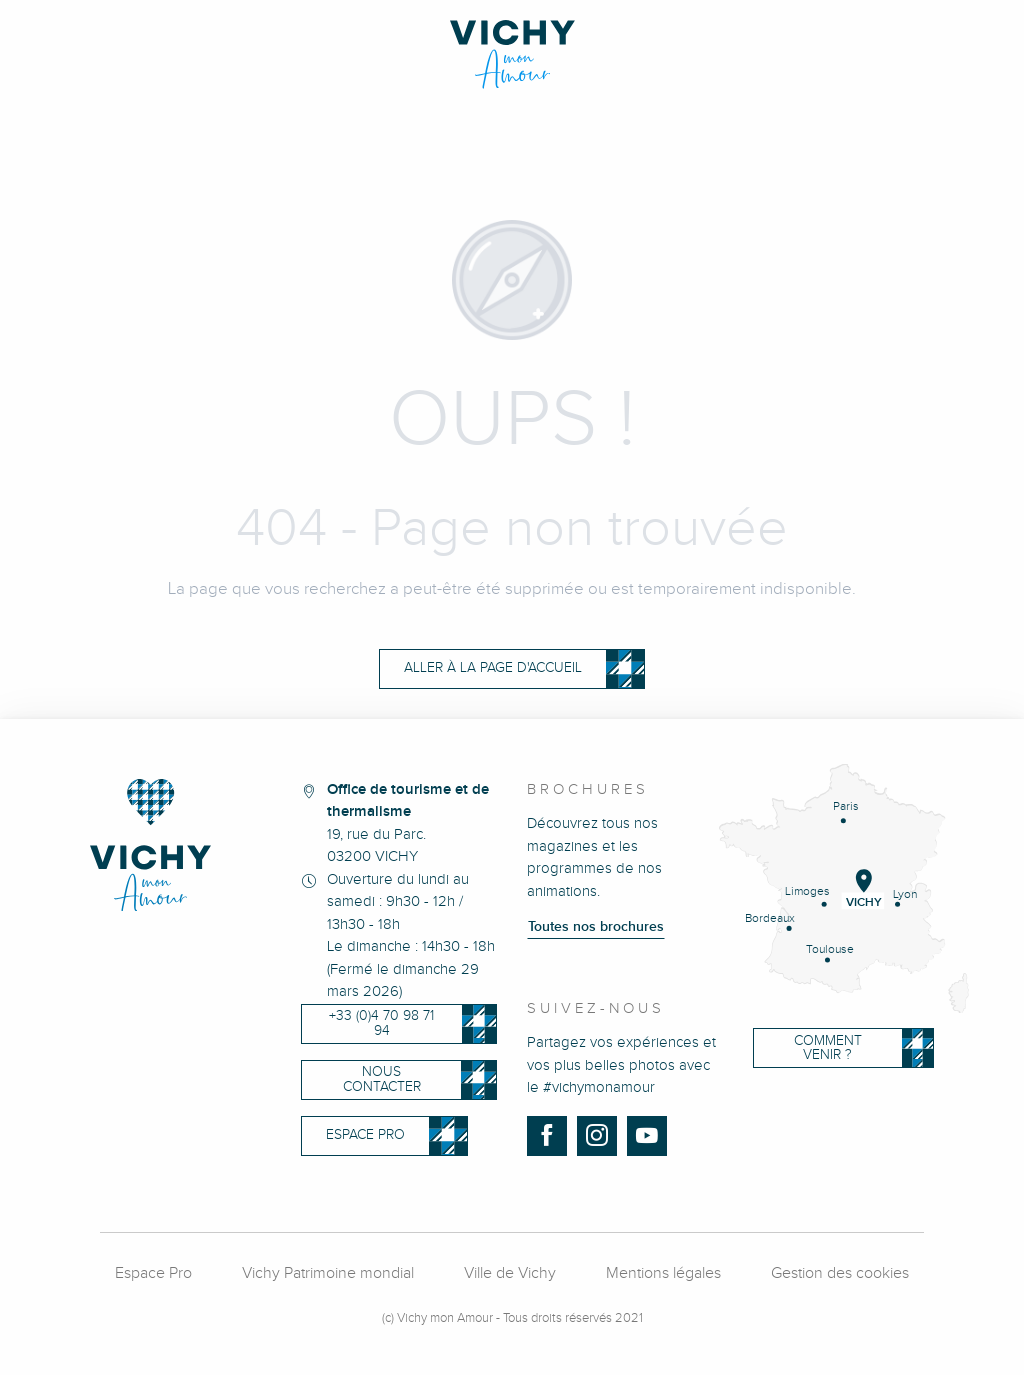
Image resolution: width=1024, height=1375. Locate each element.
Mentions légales (663, 1273)
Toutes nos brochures (596, 927)
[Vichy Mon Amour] (512, 54)
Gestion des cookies (840, 1273)
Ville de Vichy (510, 1273)
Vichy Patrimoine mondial (328, 1273)
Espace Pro (153, 1273)
